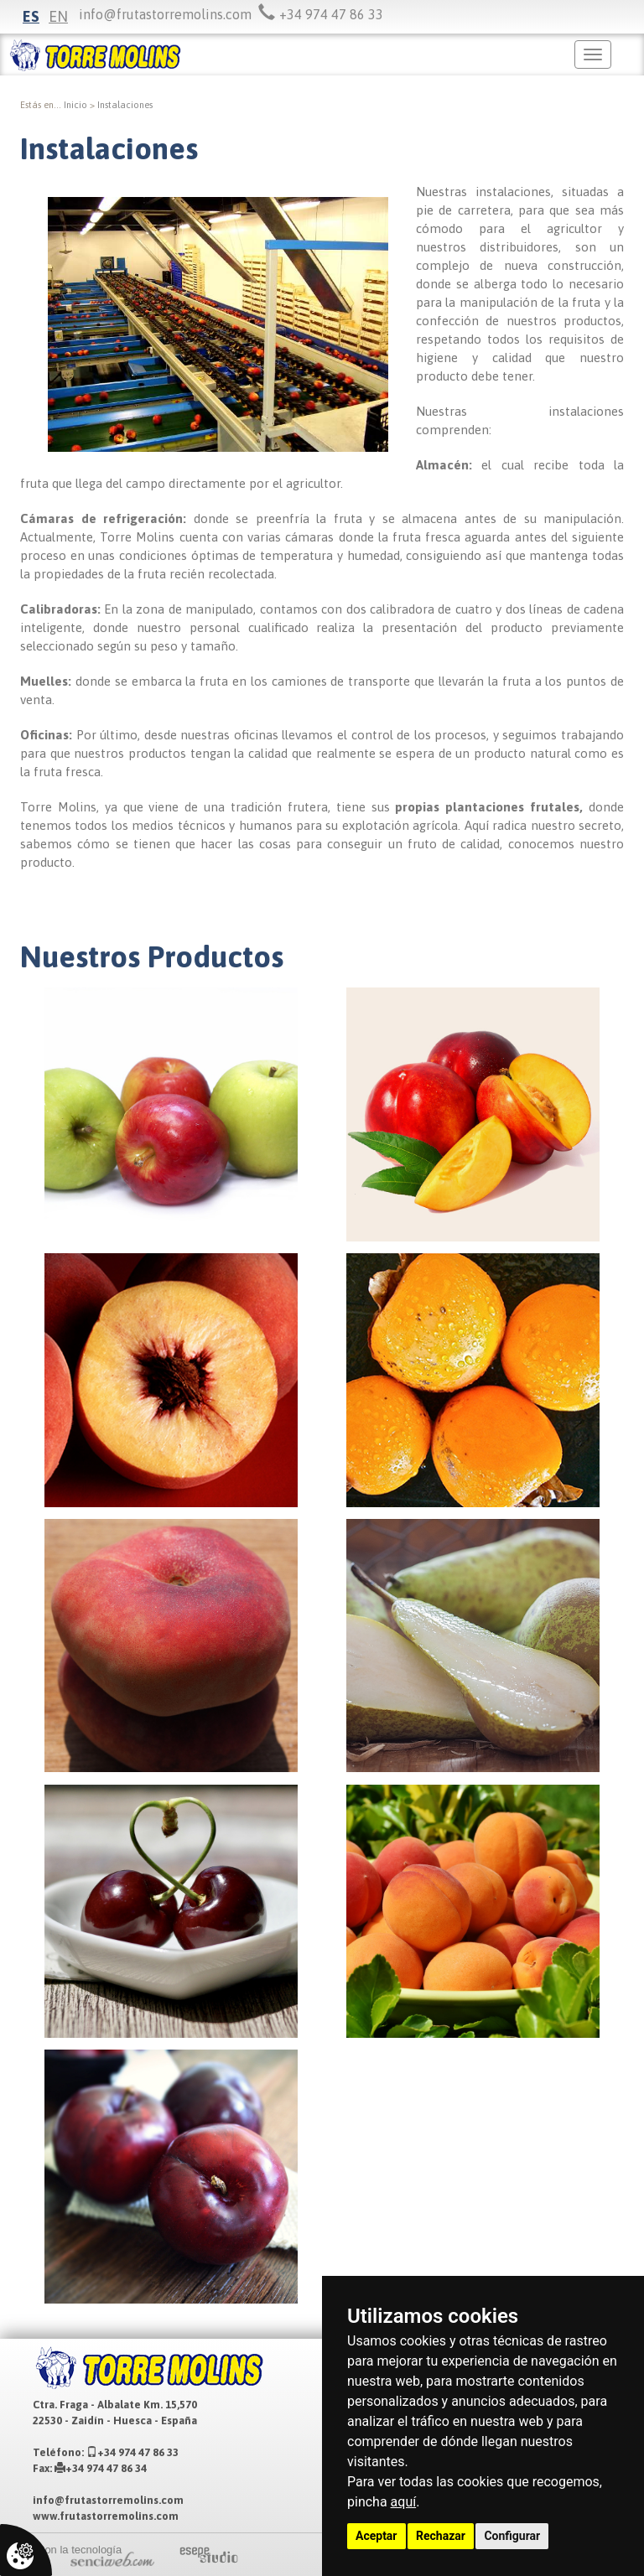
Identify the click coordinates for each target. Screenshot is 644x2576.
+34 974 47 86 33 (132, 2452)
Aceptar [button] (376, 2535)
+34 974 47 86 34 (101, 2468)
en (58, 16)
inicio (75, 105)
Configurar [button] (512, 2535)
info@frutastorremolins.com (165, 14)
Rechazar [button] (440, 2535)
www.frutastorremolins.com (106, 2516)
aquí (404, 2502)
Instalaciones (125, 105)
